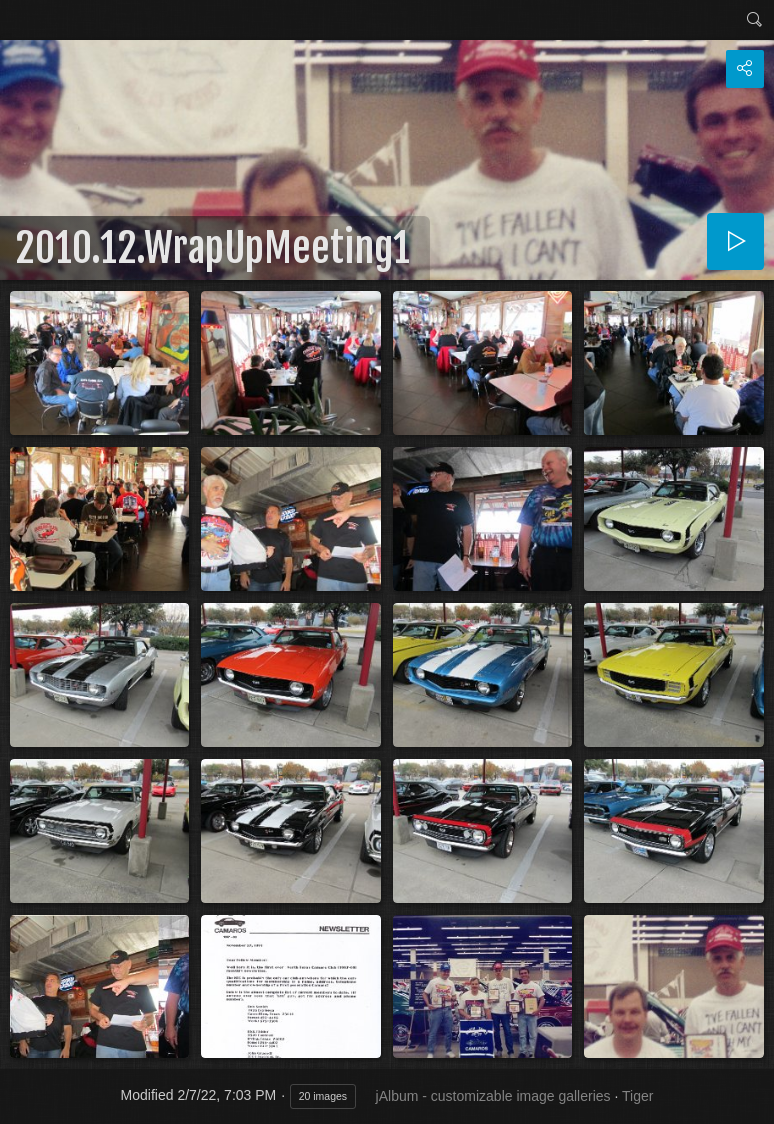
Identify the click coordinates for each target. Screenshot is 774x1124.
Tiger (637, 1096)
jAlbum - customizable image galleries (493, 1096)
